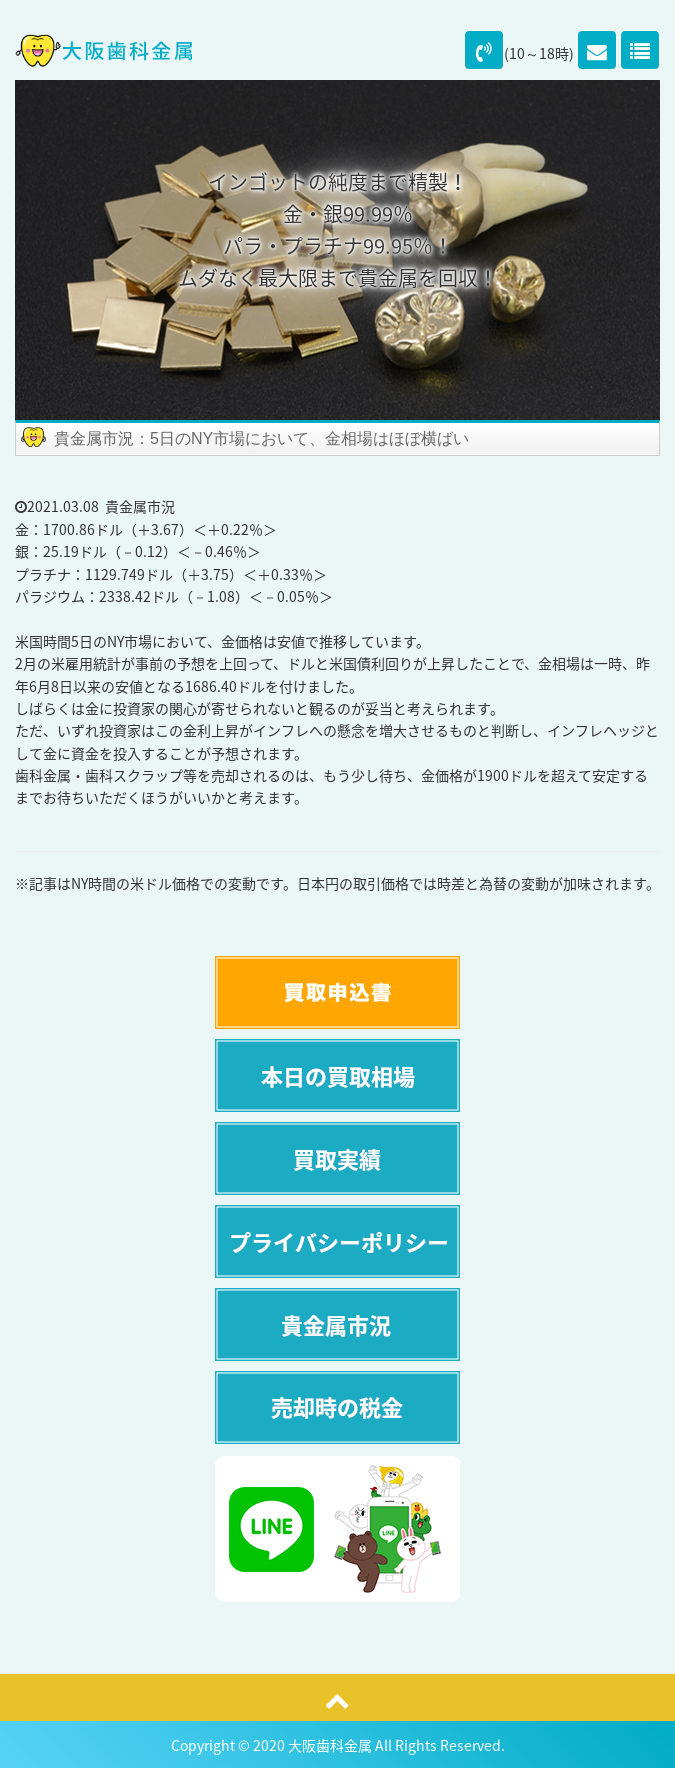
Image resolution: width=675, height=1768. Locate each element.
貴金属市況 (140, 506)
